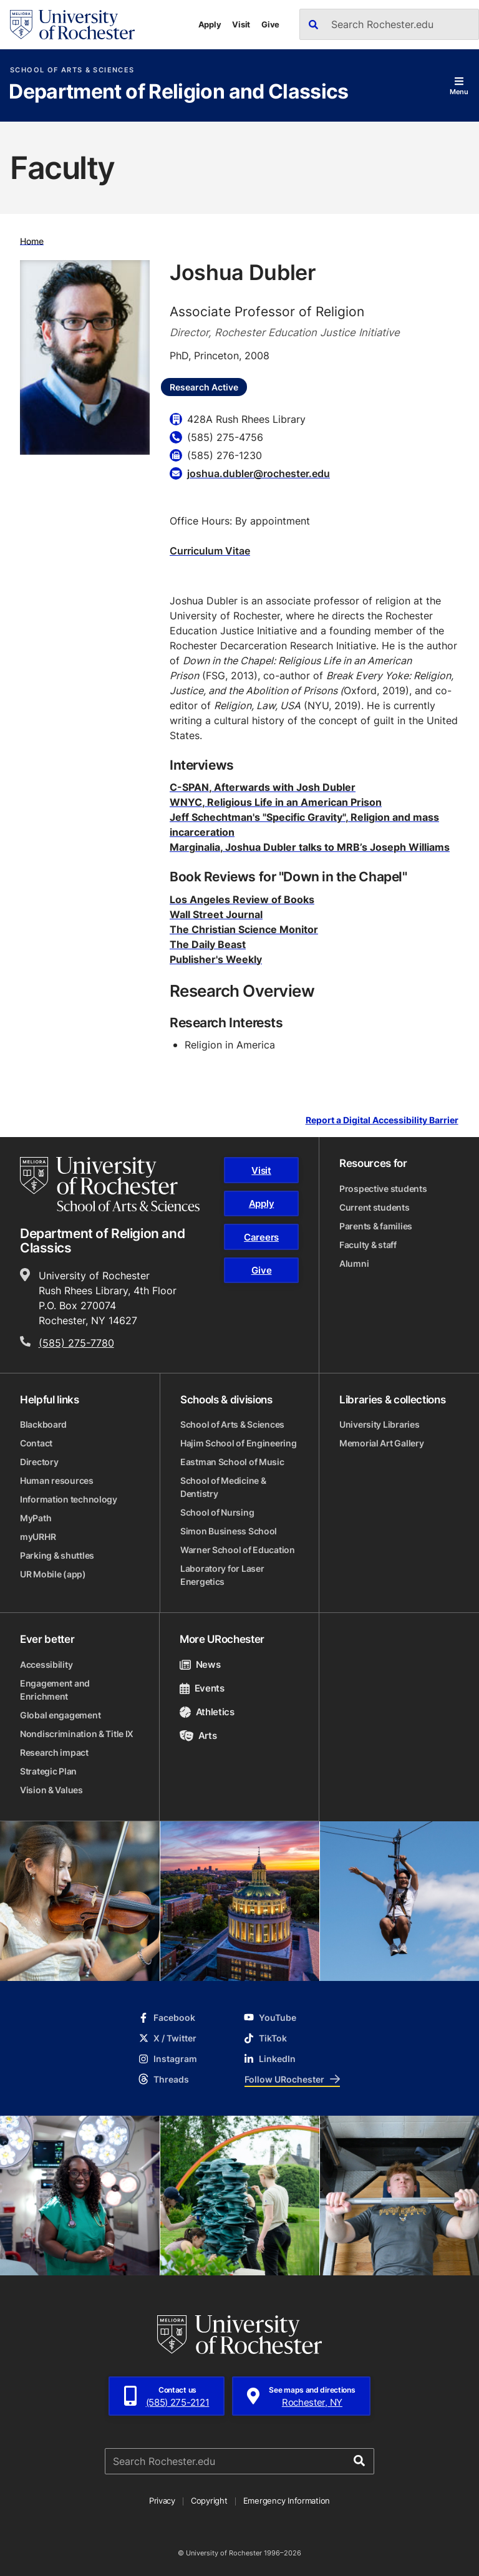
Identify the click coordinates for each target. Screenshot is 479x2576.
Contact (36, 1443)
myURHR (38, 1536)
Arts (198, 1735)
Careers (261, 1237)
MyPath (35, 1518)
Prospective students (383, 1188)
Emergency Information (287, 2500)
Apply (209, 24)
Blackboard (43, 1424)
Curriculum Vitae (210, 551)
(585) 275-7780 (76, 1343)
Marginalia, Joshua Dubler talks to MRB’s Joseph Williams (310, 847)
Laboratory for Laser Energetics (222, 1574)
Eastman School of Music (232, 1462)
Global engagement (60, 1715)
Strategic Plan (48, 1771)
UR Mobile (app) (53, 1574)
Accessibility (46, 1664)
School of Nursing (217, 1512)
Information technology (68, 1499)
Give (270, 24)
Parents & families (375, 1226)
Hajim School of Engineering (238, 1443)
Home (32, 240)
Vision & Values (51, 1790)
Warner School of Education (237, 1550)
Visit (241, 24)
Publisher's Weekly (216, 959)
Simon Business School (228, 1531)
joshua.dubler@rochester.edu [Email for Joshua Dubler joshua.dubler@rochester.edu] (258, 473)
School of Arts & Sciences (72, 70)
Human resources (57, 1480)
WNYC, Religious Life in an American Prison (276, 802)
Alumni (354, 1263)
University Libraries (379, 1424)
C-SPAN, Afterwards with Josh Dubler (263, 787)
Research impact (54, 1752)
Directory (39, 1462)
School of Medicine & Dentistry (223, 1486)
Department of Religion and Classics (179, 92)
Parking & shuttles (57, 1555)
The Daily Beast (208, 944)
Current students (374, 1207)
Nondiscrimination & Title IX (76, 1734)
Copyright (209, 2500)
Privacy (162, 2500)
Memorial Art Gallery (381, 1443)
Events (202, 1688)
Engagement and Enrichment (55, 1689)
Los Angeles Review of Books (242, 899)
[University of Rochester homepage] (72, 24)
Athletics (207, 1711)
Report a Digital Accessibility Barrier (382, 1120)
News (200, 1664)
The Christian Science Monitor (244, 929)
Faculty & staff (368, 1245)
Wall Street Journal (216, 914)
